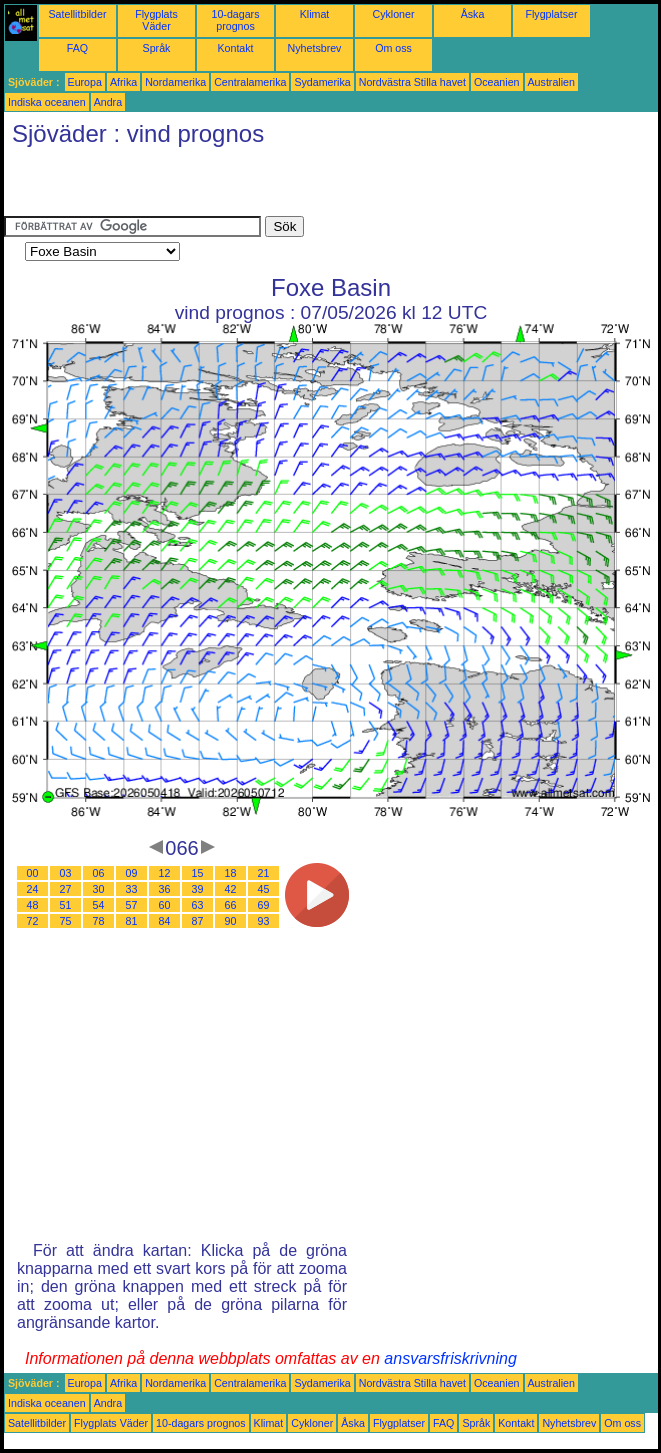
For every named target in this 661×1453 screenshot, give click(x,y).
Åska (473, 14)
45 (264, 889)
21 (264, 873)
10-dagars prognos (236, 20)
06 (99, 873)
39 (198, 889)
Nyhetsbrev (315, 48)
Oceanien (497, 82)
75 (66, 921)
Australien (551, 82)
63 (198, 905)
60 (165, 905)
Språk (157, 48)
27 (66, 889)
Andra (108, 102)
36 (165, 889)
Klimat (315, 14)
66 (231, 905)
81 (132, 921)
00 (33, 873)
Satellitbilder (77, 14)
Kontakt (235, 48)
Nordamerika (175, 82)
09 (132, 873)
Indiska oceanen (47, 102)
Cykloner (393, 14)
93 (264, 921)
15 (198, 873)
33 (132, 889)
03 (66, 873)
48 (33, 905)
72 (33, 921)
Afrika (123, 82)
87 (198, 921)
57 (132, 905)
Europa (85, 82)
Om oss (393, 48)
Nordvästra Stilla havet (412, 82)
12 (165, 873)
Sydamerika (322, 82)
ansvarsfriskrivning (450, 1358)
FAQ (77, 48)
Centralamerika (250, 82)
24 (33, 889)
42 (231, 889)
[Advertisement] (238, 186)
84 (165, 921)
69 (264, 905)
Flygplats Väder (156, 20)
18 (231, 873)
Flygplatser (551, 14)
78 (99, 921)
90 (231, 921)
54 (99, 905)
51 (66, 905)
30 (99, 889)
